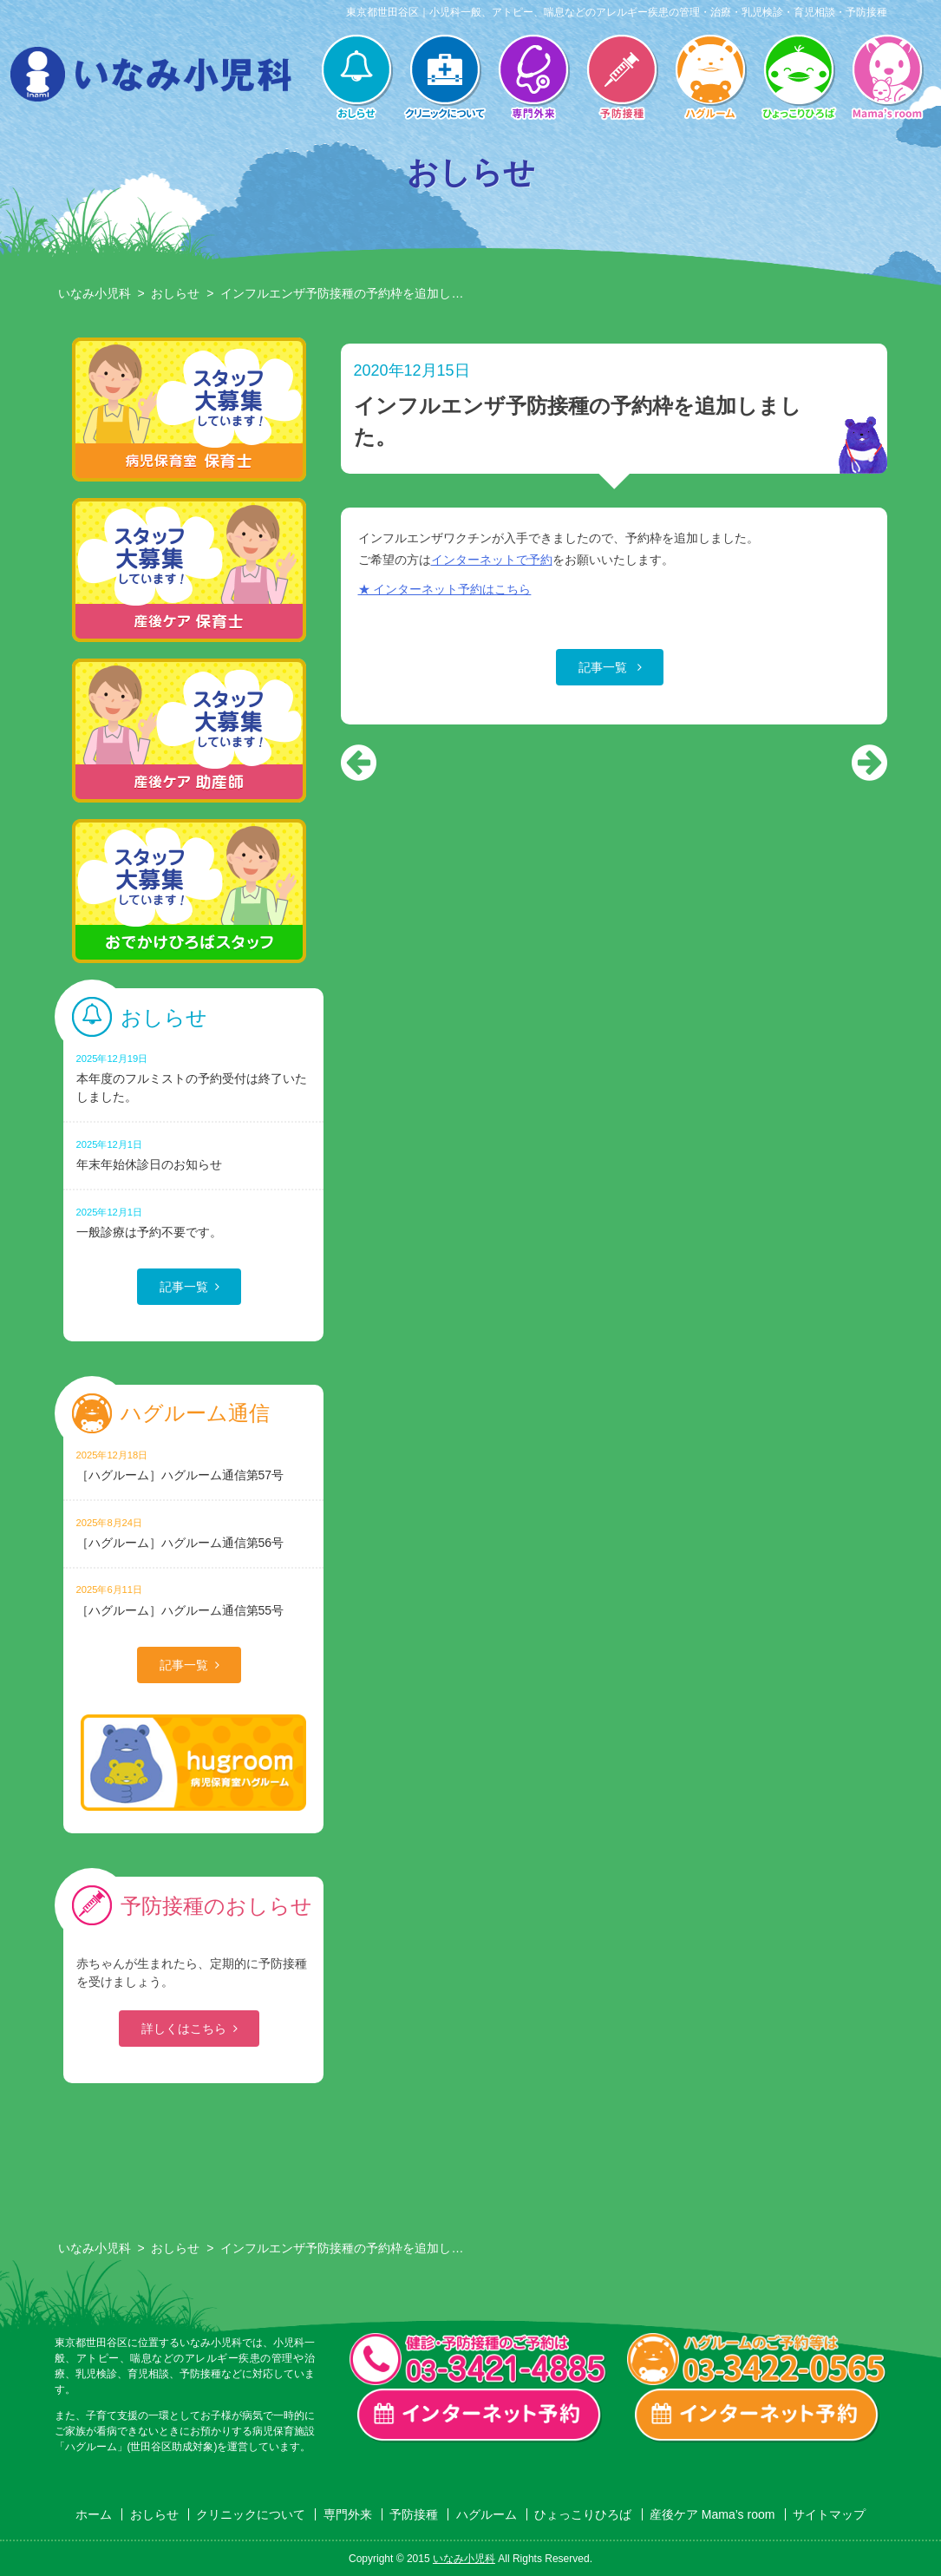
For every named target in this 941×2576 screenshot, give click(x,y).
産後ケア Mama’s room (887, 79)
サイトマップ (829, 2514)
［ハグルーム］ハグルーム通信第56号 (193, 1533)
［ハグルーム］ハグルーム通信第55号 (193, 1599)
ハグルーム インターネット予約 (757, 2415)
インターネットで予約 (491, 560)
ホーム (93, 2514)
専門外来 (533, 79)
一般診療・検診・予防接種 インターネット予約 (479, 2415)
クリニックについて (445, 79)
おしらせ (356, 79)
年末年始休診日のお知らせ (193, 1154)
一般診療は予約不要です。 (193, 1222)
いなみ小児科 (94, 293)
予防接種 (622, 79)
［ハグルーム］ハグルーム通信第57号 (193, 1465)
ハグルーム (710, 79)
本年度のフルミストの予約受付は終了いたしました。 (193, 1078)
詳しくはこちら (183, 2028)
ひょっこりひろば (799, 79)
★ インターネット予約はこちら (445, 589)
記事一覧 (604, 667)
